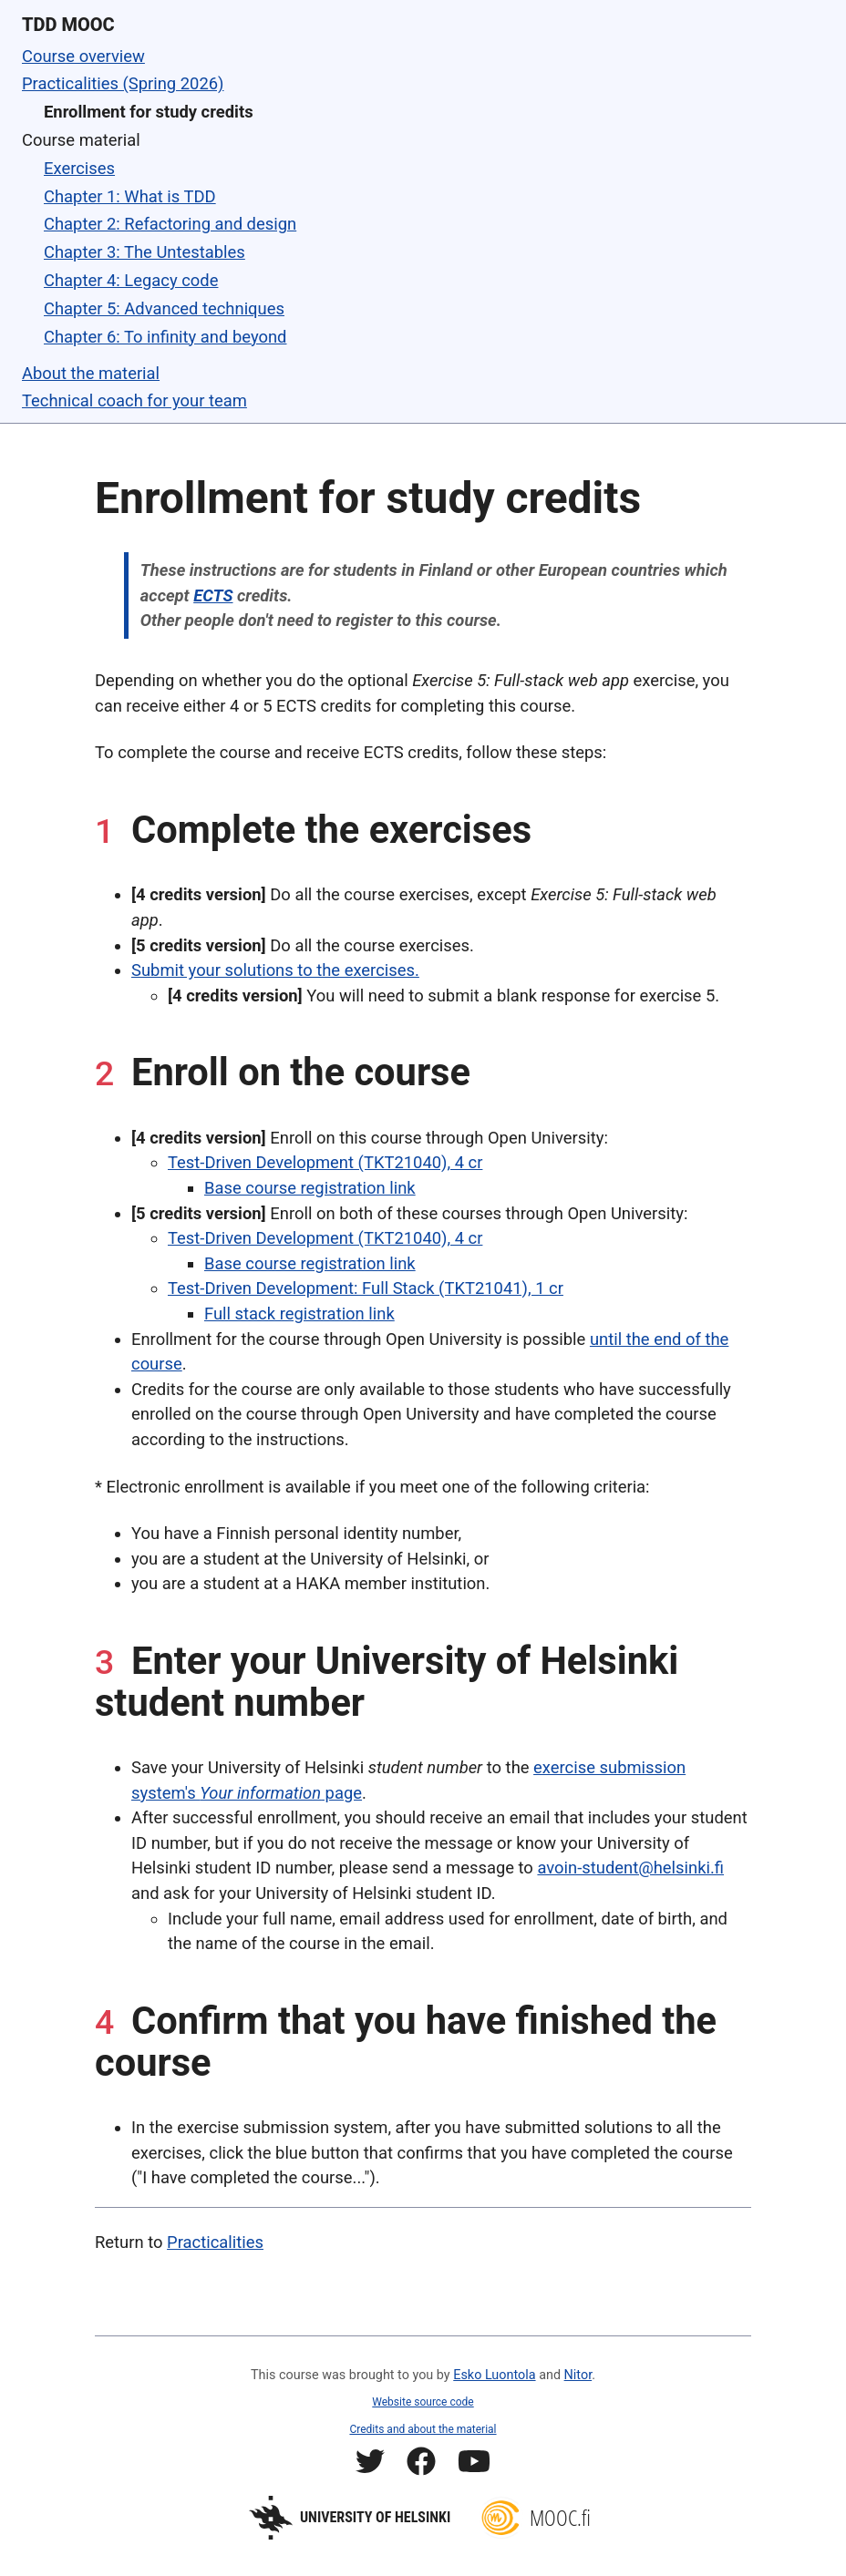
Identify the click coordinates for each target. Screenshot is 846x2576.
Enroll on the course (300, 1072)
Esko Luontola (494, 2375)
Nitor (578, 2375)
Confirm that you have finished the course (406, 2041)
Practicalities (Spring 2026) (123, 83)
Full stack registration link (299, 1313)
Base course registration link (310, 1187)
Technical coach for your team (134, 400)
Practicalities (215, 2242)
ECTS (212, 595)
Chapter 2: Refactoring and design (170, 223)
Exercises (79, 168)
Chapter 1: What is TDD (130, 196)
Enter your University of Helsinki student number (386, 1681)
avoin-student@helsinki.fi (630, 1867)
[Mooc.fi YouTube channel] (474, 2464)
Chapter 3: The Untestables (144, 252)
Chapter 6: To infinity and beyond (165, 336)
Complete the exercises (331, 829)
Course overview (83, 56)
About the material (91, 373)
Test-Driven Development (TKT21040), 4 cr (325, 1162)
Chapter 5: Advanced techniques (164, 308)
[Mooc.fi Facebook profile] (421, 2464)
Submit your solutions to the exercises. (275, 970)
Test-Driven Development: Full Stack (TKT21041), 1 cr (365, 1288)
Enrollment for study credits (148, 111)
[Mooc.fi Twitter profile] (370, 2464)
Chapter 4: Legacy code (131, 280)
